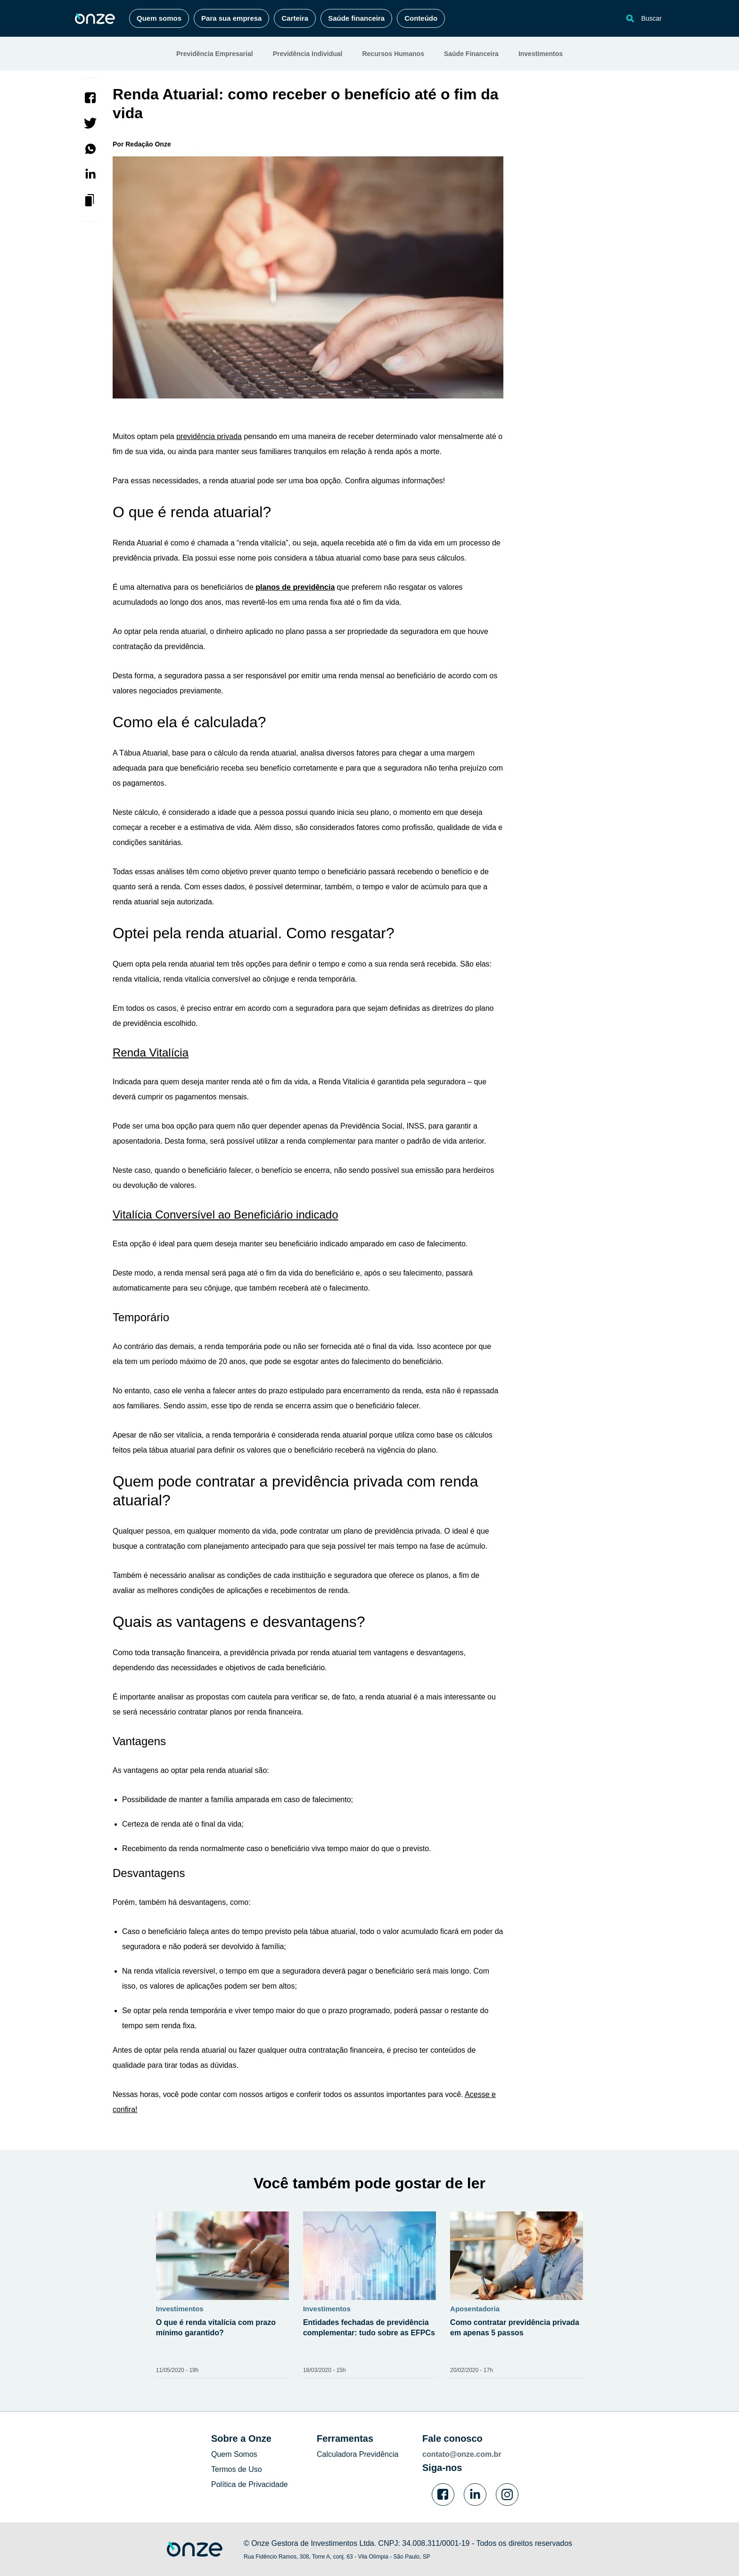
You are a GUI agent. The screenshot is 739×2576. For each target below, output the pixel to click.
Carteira (294, 18)
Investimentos (540, 53)
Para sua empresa (231, 18)
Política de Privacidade (249, 2484)
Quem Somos (234, 2454)
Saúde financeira (356, 18)
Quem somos (159, 18)
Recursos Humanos (393, 53)
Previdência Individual (308, 53)
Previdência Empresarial (214, 53)
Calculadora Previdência (357, 2454)
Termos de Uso (236, 2469)
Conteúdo (420, 18)
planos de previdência (295, 587)
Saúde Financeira (471, 53)
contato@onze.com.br (461, 2454)
